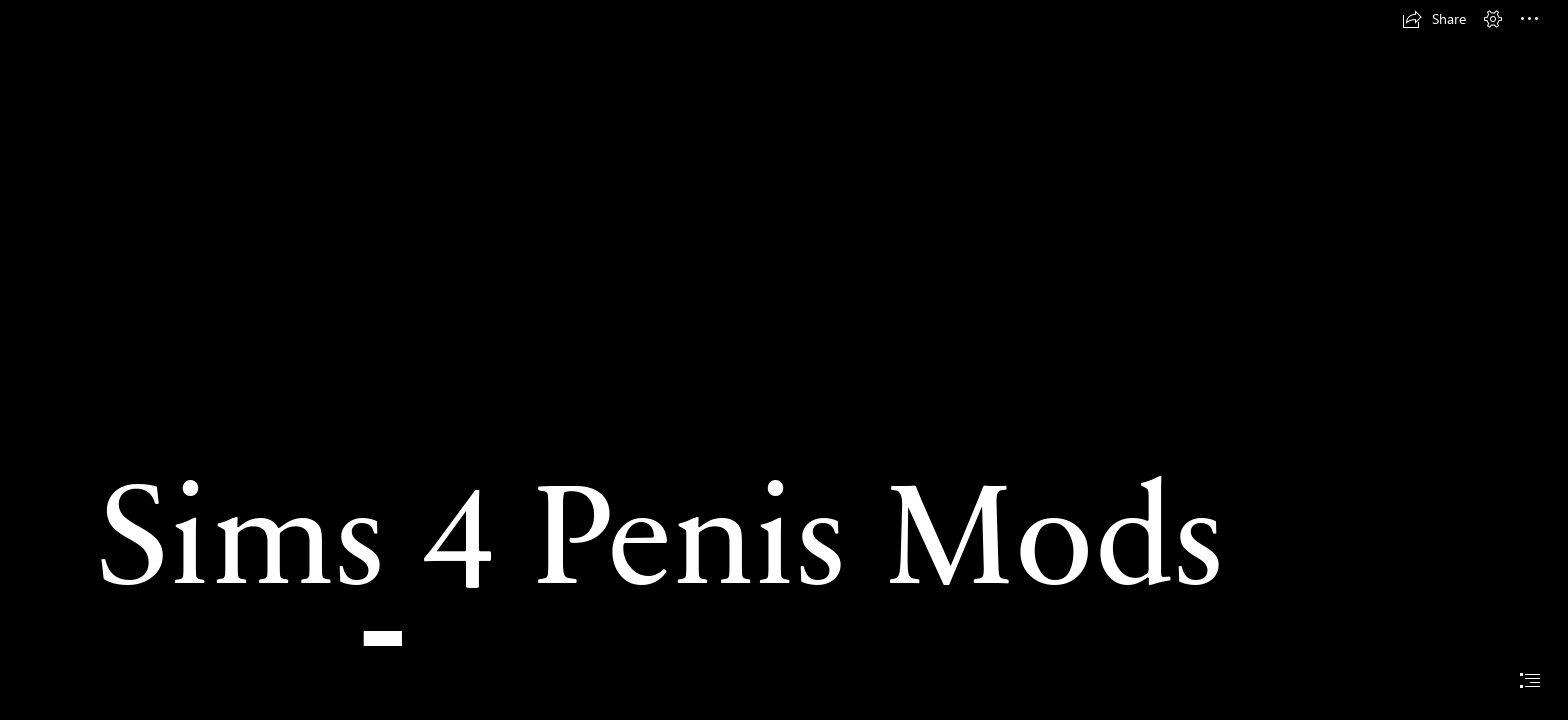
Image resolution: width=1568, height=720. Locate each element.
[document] (784, 360)
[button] (1434, 19)
